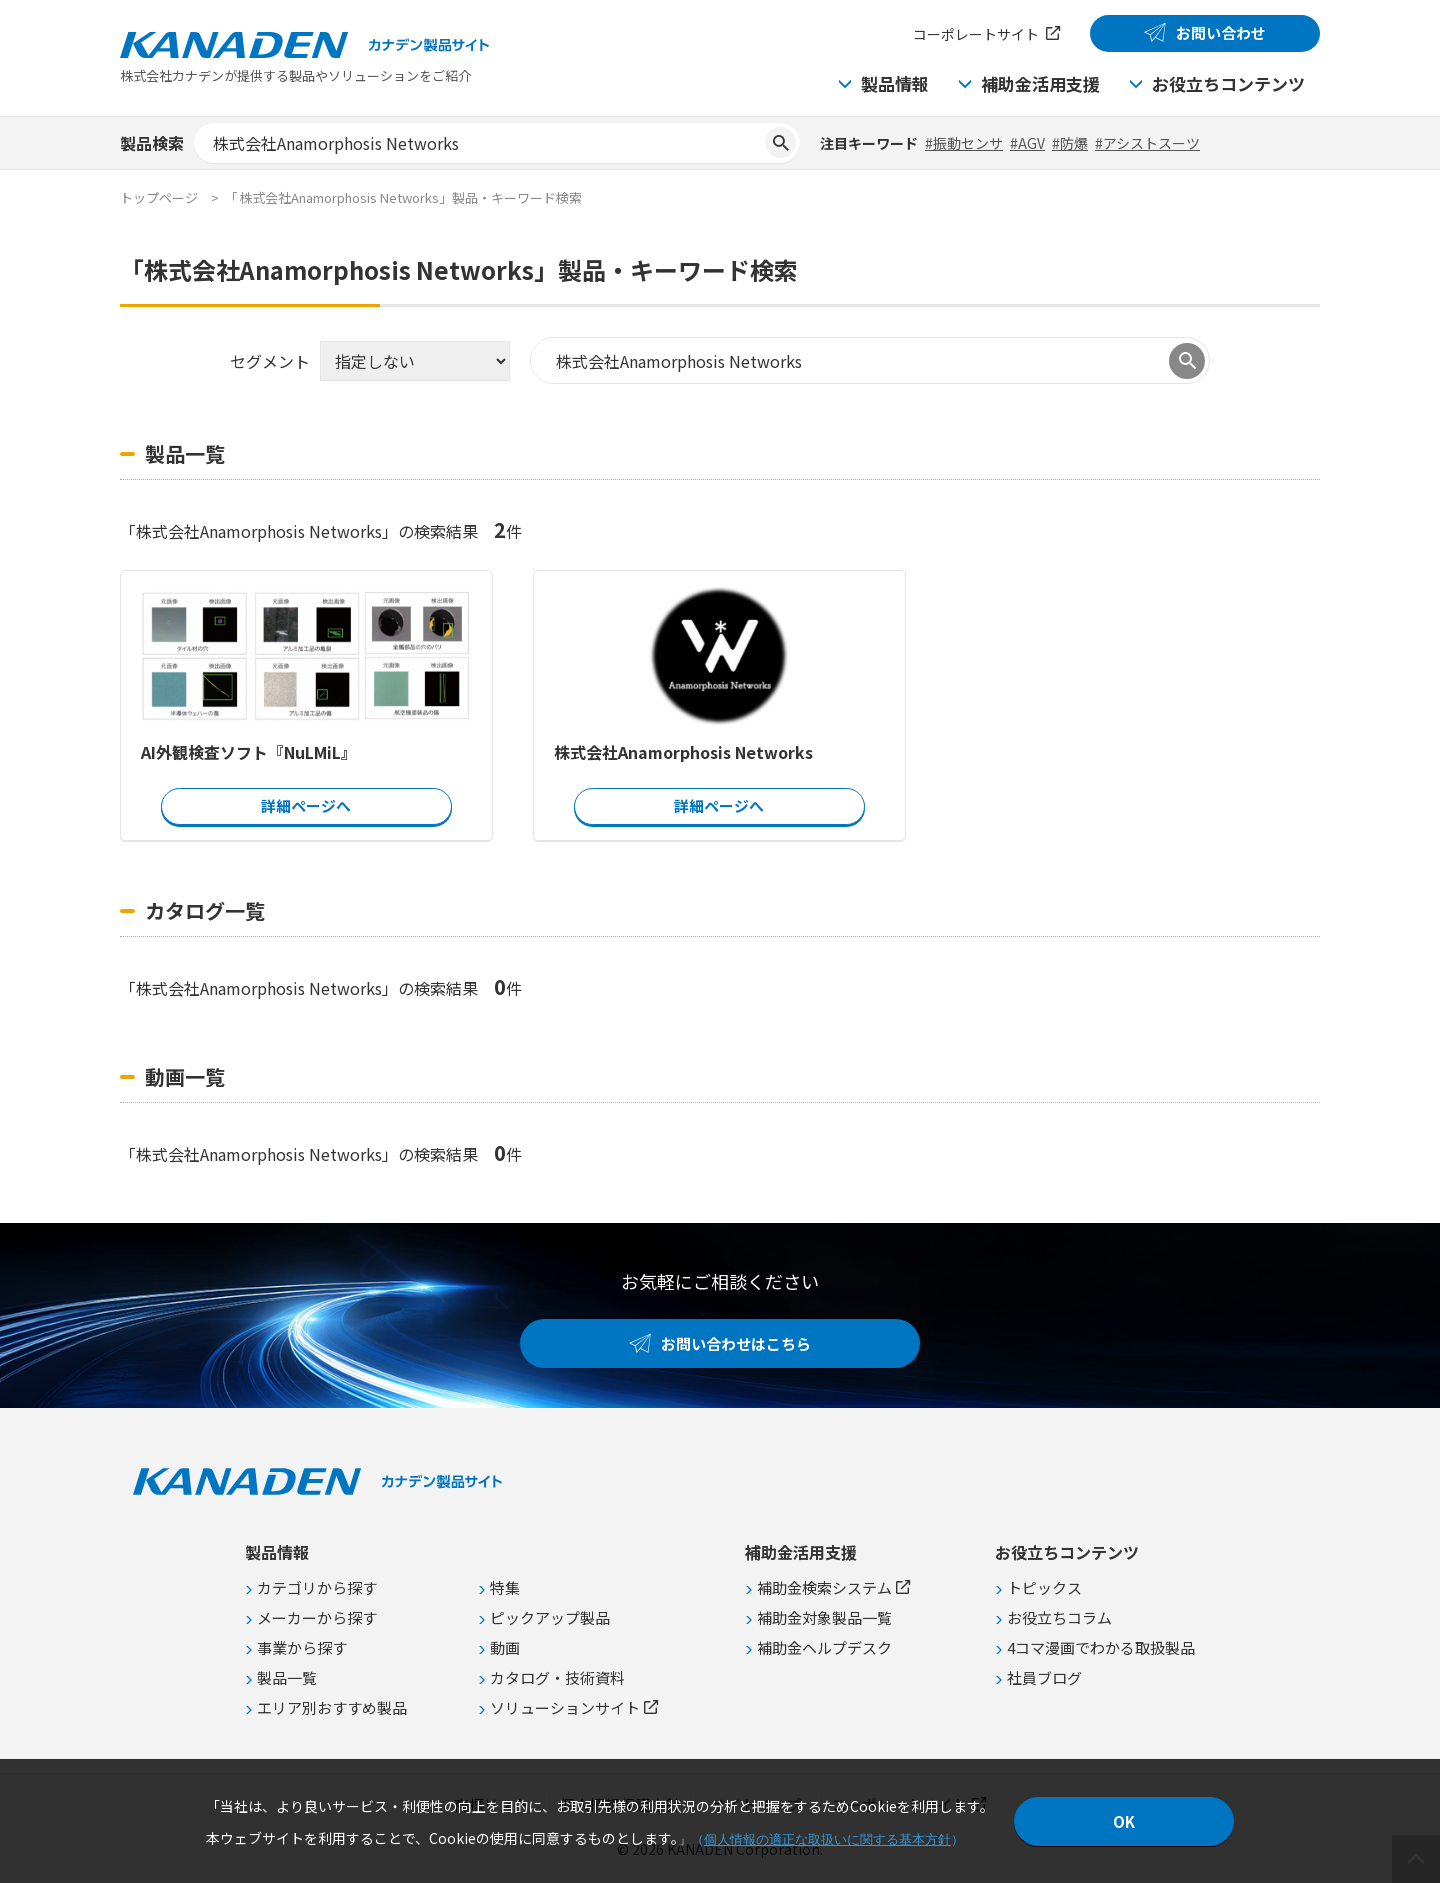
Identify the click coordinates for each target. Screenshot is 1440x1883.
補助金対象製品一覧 (824, 1617)
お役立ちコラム (1059, 1617)
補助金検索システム (824, 1587)
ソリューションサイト (565, 1707)
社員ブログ (1044, 1677)
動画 (505, 1647)
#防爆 (1070, 143)
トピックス (1044, 1587)
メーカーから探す (317, 1617)
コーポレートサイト (976, 34)
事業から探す (302, 1647)
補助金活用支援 (1040, 83)
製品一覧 (287, 1677)
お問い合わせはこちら (736, 1343)
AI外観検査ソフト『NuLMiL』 (249, 752)
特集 (505, 1587)
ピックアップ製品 (550, 1617)
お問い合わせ (1221, 32)
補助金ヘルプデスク (824, 1647)
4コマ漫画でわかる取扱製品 (1101, 1647)
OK (1124, 1821)
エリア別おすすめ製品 (332, 1707)
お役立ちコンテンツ (1228, 83)
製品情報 (895, 83)
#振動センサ (964, 143)
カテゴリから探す (317, 1587)
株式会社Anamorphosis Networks (683, 752)
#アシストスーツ (1147, 143)
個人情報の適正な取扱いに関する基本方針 (827, 1839)
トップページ (159, 197)
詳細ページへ (306, 805)
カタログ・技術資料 (557, 1677)
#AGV (1027, 143)
